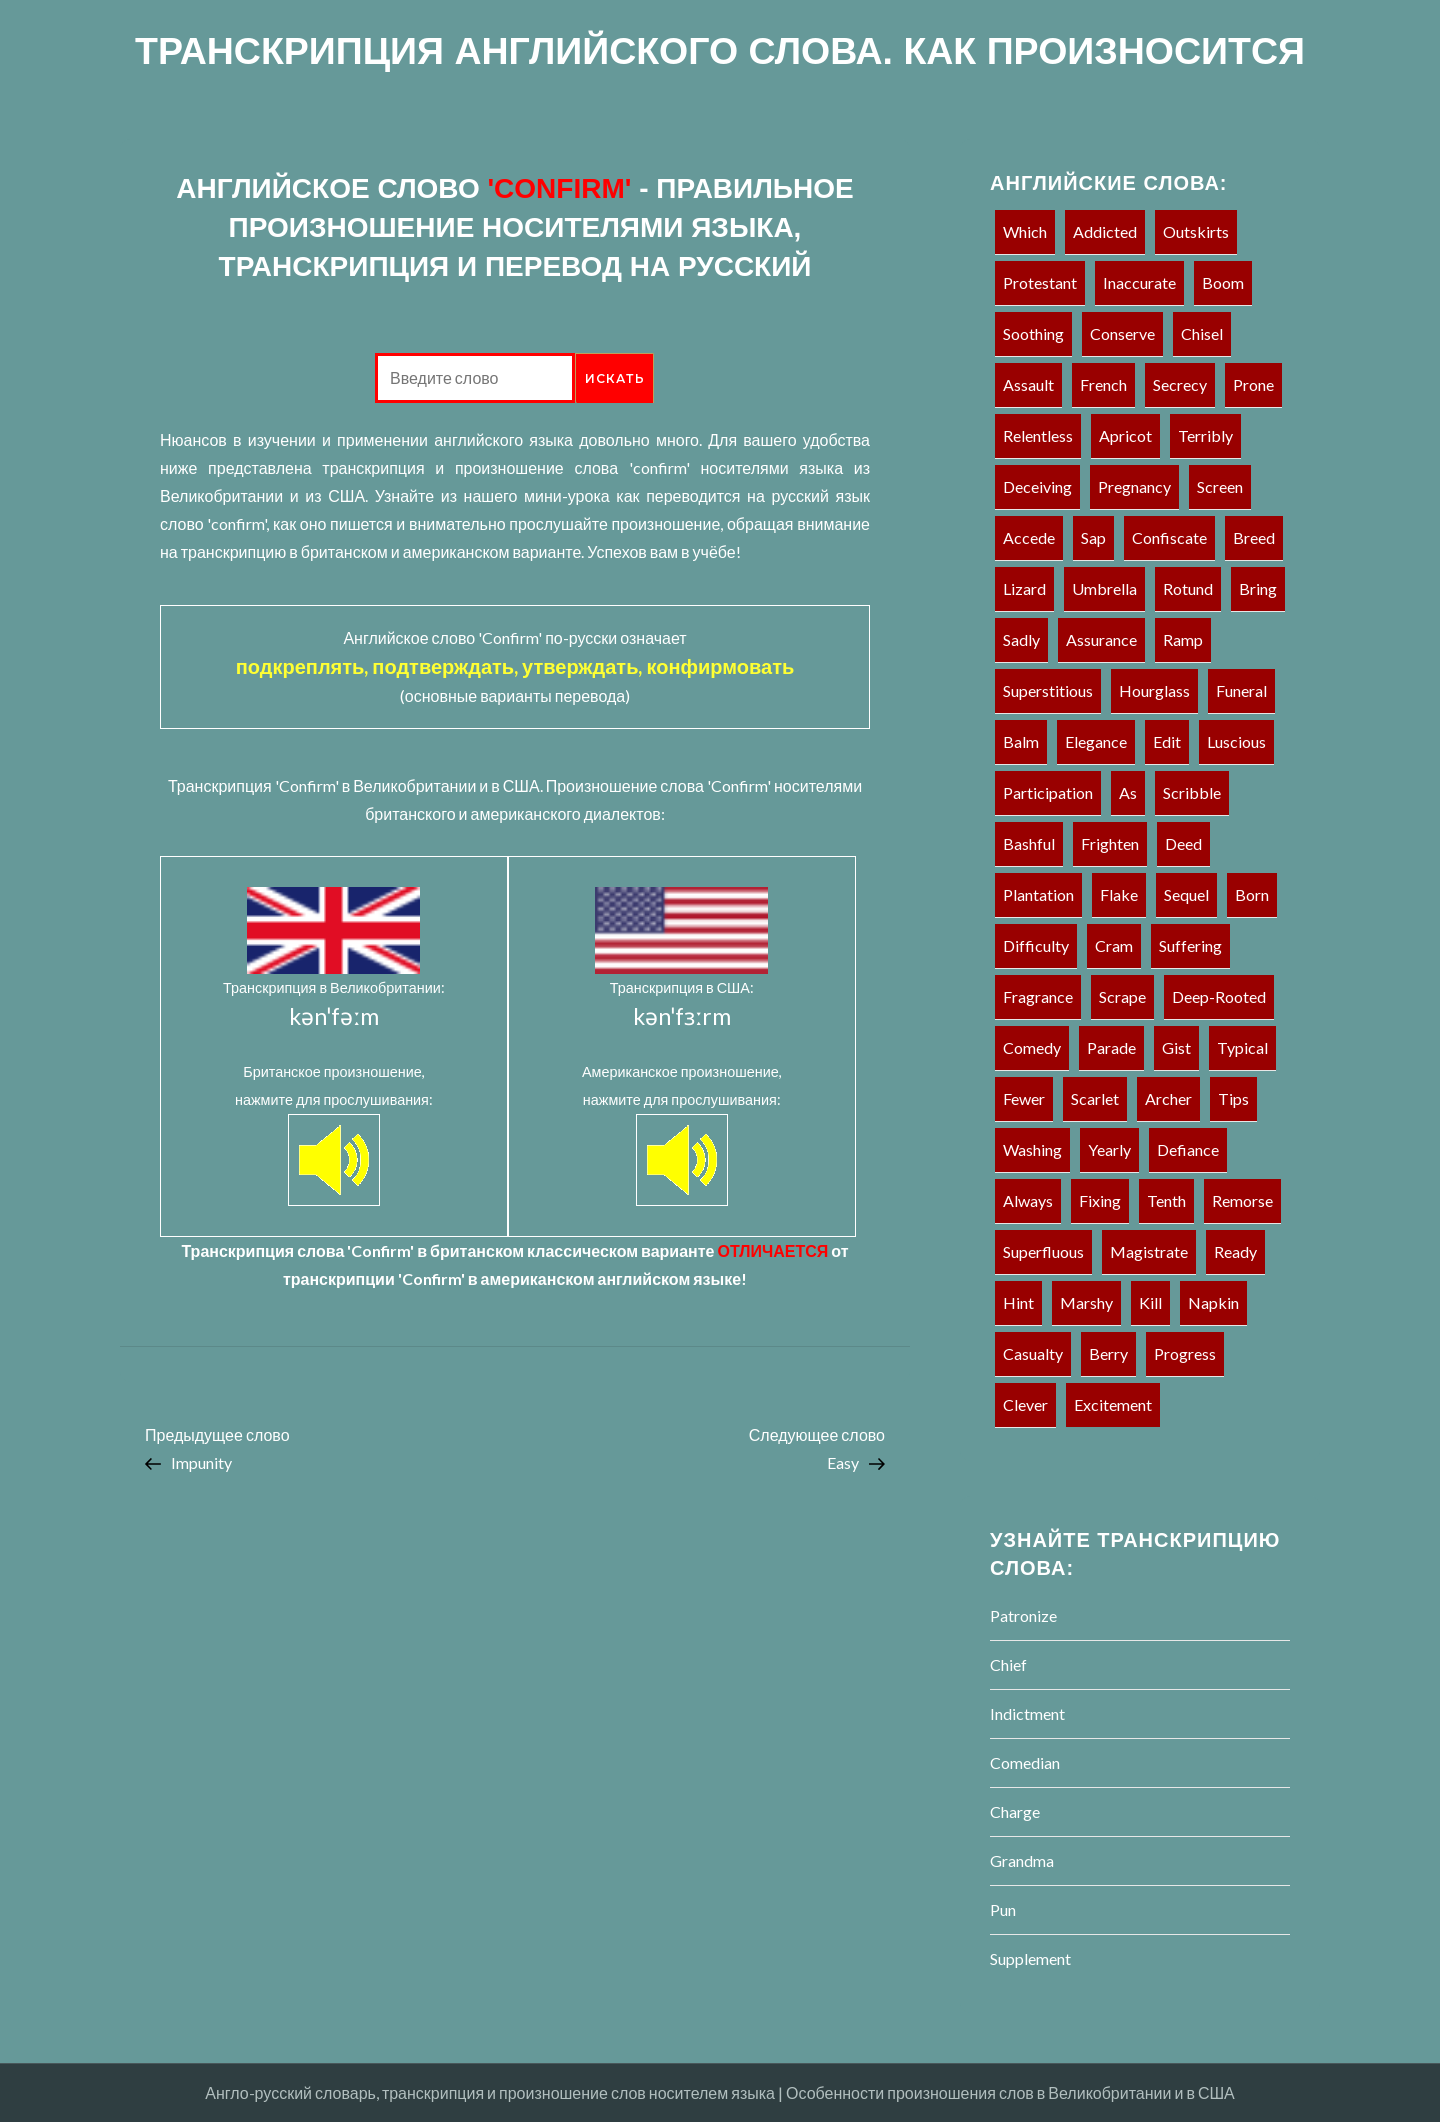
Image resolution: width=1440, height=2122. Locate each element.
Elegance (1096, 741)
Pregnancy (1134, 486)
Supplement (1030, 1958)
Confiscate (1169, 537)
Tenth (1166, 1200)
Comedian (1025, 1762)
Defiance (1188, 1149)
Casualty (1033, 1353)
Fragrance (1038, 996)
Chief (1008, 1664)
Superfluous (1043, 1251)
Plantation (1038, 894)
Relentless (1038, 435)
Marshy (1086, 1302)
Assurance (1101, 639)
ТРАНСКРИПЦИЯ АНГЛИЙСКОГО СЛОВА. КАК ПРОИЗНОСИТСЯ (720, 51)
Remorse (1242, 1200)
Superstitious (1048, 690)
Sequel (1186, 894)
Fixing (1100, 1200)
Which (1025, 231)
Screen (1220, 486)
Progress (1185, 1353)
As (1128, 792)
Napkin (1213, 1302)
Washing (1032, 1149)
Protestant (1040, 282)
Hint (1018, 1302)
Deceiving (1037, 486)
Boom (1223, 282)
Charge (1015, 1811)
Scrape (1122, 996)
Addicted (1105, 231)
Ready (1235, 1251)
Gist (1176, 1047)
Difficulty (1036, 945)
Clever (1025, 1404)
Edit (1167, 741)
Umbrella (1104, 588)
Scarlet (1095, 1098)
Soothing (1033, 333)
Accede (1029, 537)
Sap (1093, 537)
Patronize (1023, 1615)
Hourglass (1154, 690)
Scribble (1192, 792)
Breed (1254, 537)
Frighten (1110, 843)
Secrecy (1180, 384)
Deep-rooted (1219, 996)
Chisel (1202, 333)
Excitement (1113, 1404)
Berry (1108, 1353)
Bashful (1029, 843)
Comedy (1032, 1047)
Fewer (1024, 1098)
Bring (1258, 588)
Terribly (1205, 435)
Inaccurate (1139, 282)
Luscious (1236, 741)
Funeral (1241, 690)
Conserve (1122, 333)
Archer (1168, 1098)
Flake (1119, 894)
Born (1252, 894)
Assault (1028, 384)
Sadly (1021, 639)
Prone (1253, 384)
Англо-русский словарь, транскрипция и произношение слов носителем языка (490, 2092)
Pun (1003, 1909)
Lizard (1024, 588)
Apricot (1125, 435)
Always (1028, 1200)
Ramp (1183, 639)
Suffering (1190, 945)
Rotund (1188, 588)
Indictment (1027, 1713)
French (1103, 384)
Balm (1021, 741)
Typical (1242, 1047)
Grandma (1022, 1860)
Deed (1183, 843)
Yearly (1109, 1149)
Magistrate (1149, 1251)
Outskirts (1196, 231)
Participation (1048, 792)
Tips (1233, 1098)
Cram (1114, 945)
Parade (1111, 1047)
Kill (1150, 1302)
